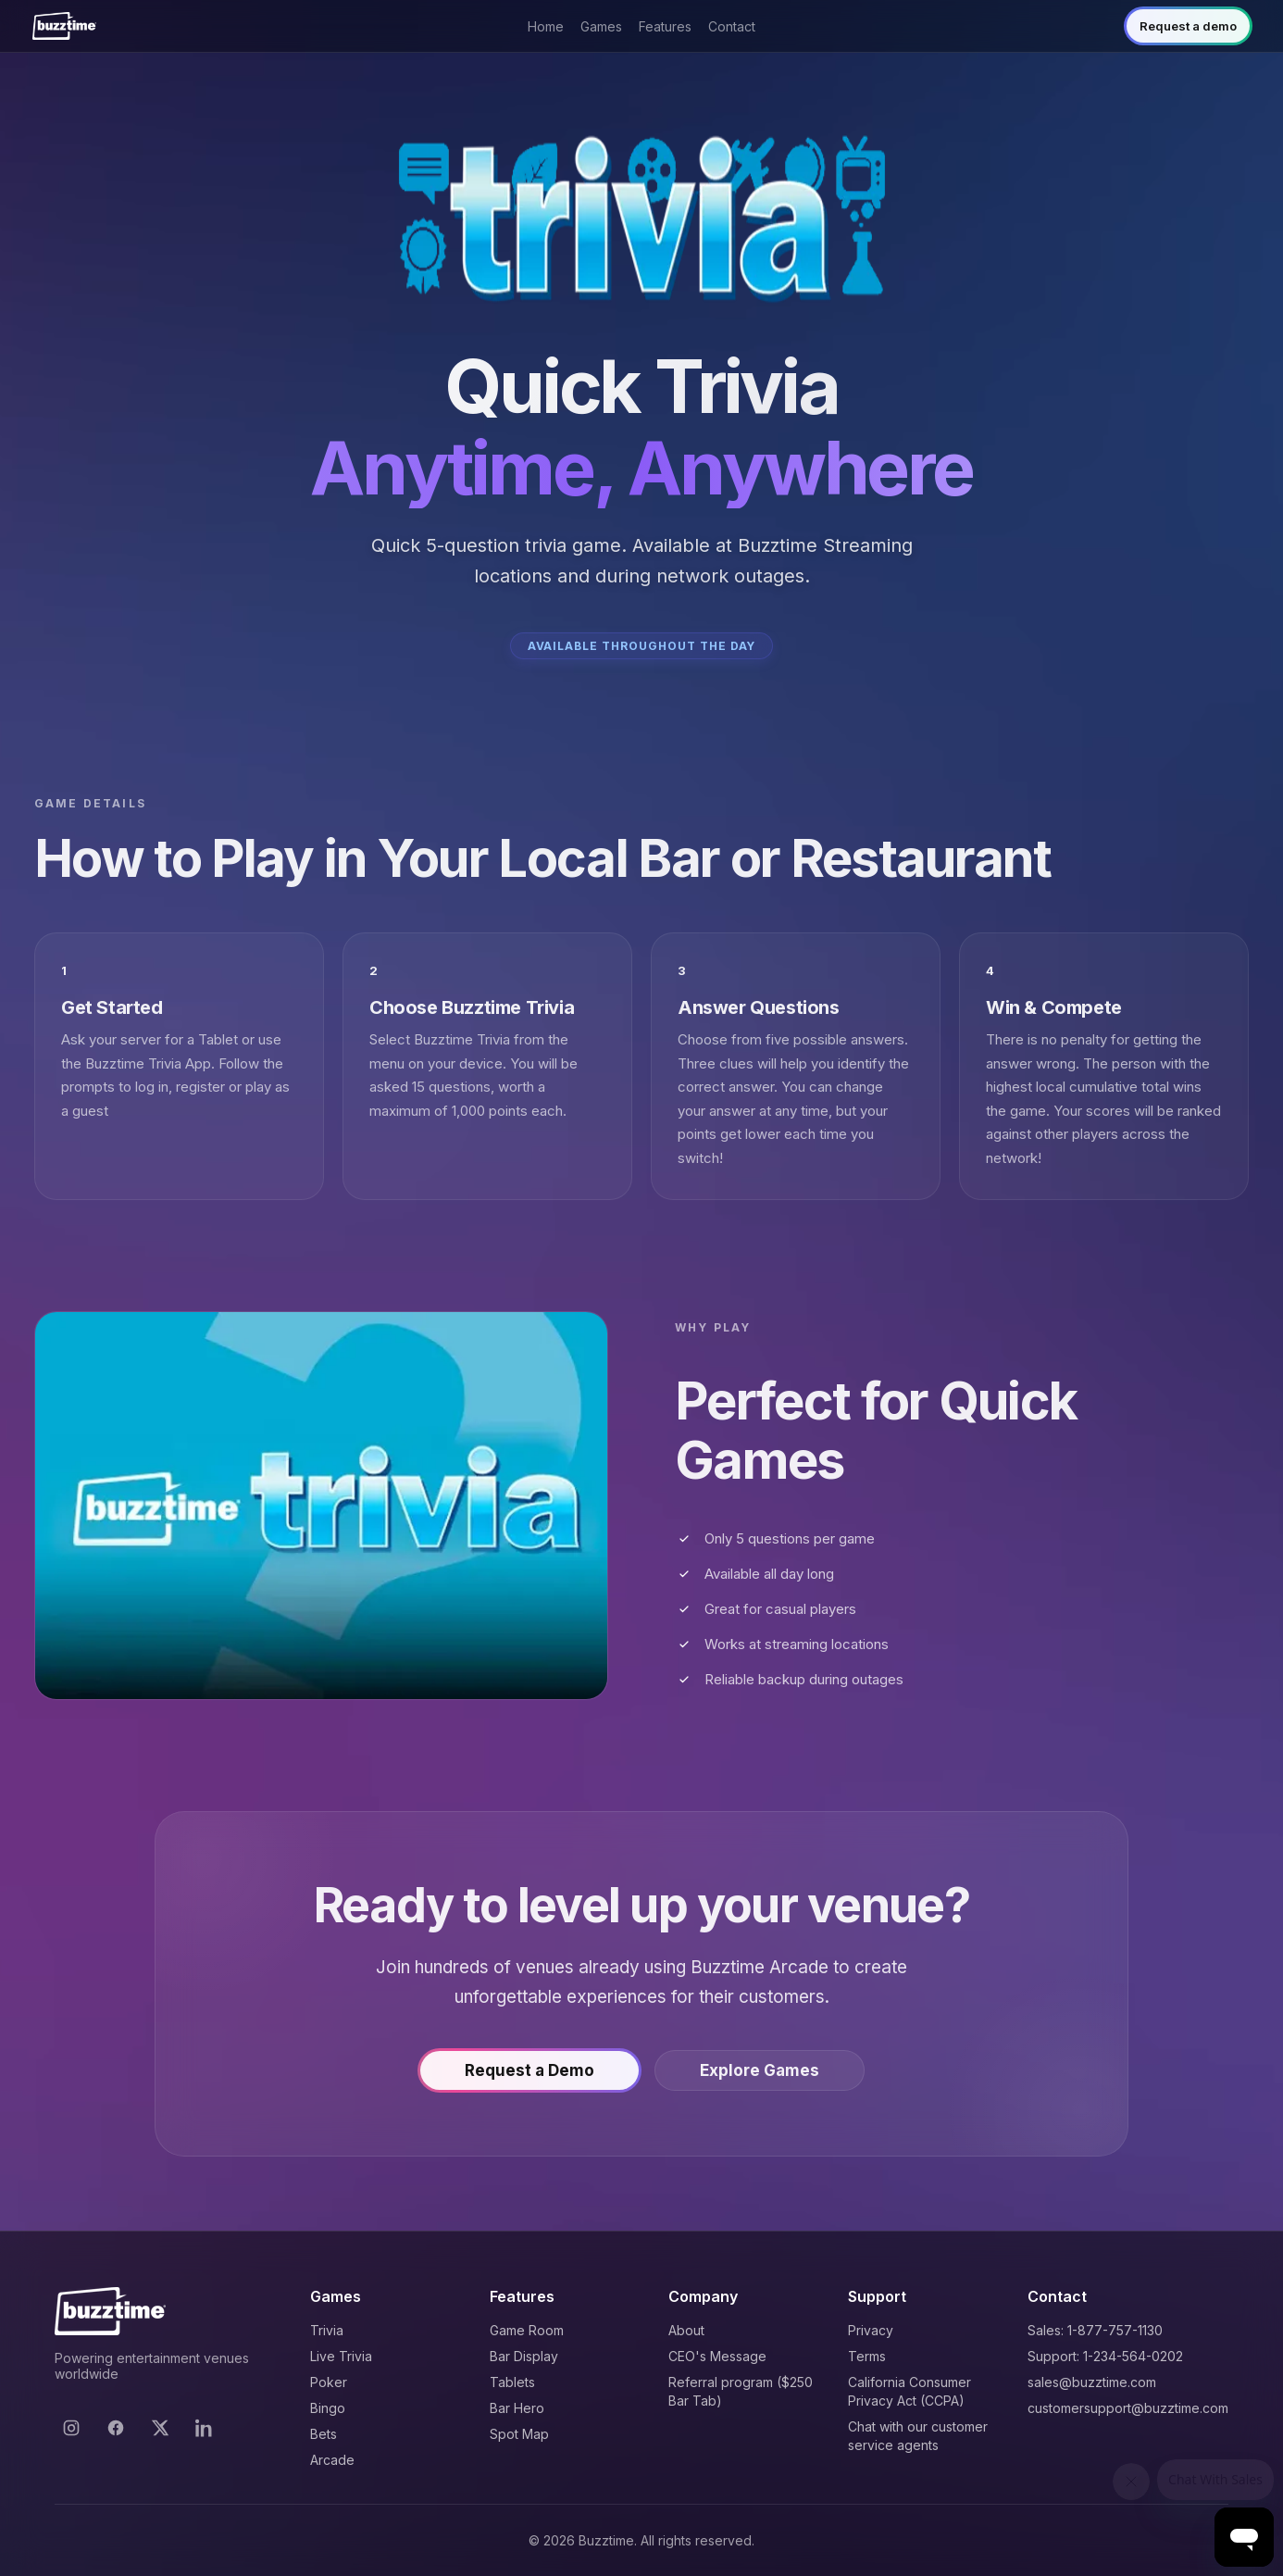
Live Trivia (341, 2356)
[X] (160, 2428)
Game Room (527, 2330)
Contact (731, 26)
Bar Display (524, 2356)
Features (665, 26)
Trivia (326, 2330)
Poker (328, 2382)
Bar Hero (517, 2408)
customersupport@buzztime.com (1128, 2408)
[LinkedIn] (204, 2428)
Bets (323, 2434)
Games (601, 26)
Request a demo (1188, 26)
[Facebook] (115, 2428)
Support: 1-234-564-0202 (1105, 2356)
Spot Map (519, 2434)
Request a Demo (529, 2073)
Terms (867, 2356)
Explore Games (759, 2073)
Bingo (327, 2408)
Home (546, 26)
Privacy (870, 2330)
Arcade (332, 2460)
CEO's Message (717, 2356)
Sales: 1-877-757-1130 (1095, 2330)
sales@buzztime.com (1092, 2382)
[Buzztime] (64, 26)
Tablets (512, 2382)
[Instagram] (71, 2428)
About (686, 2330)
